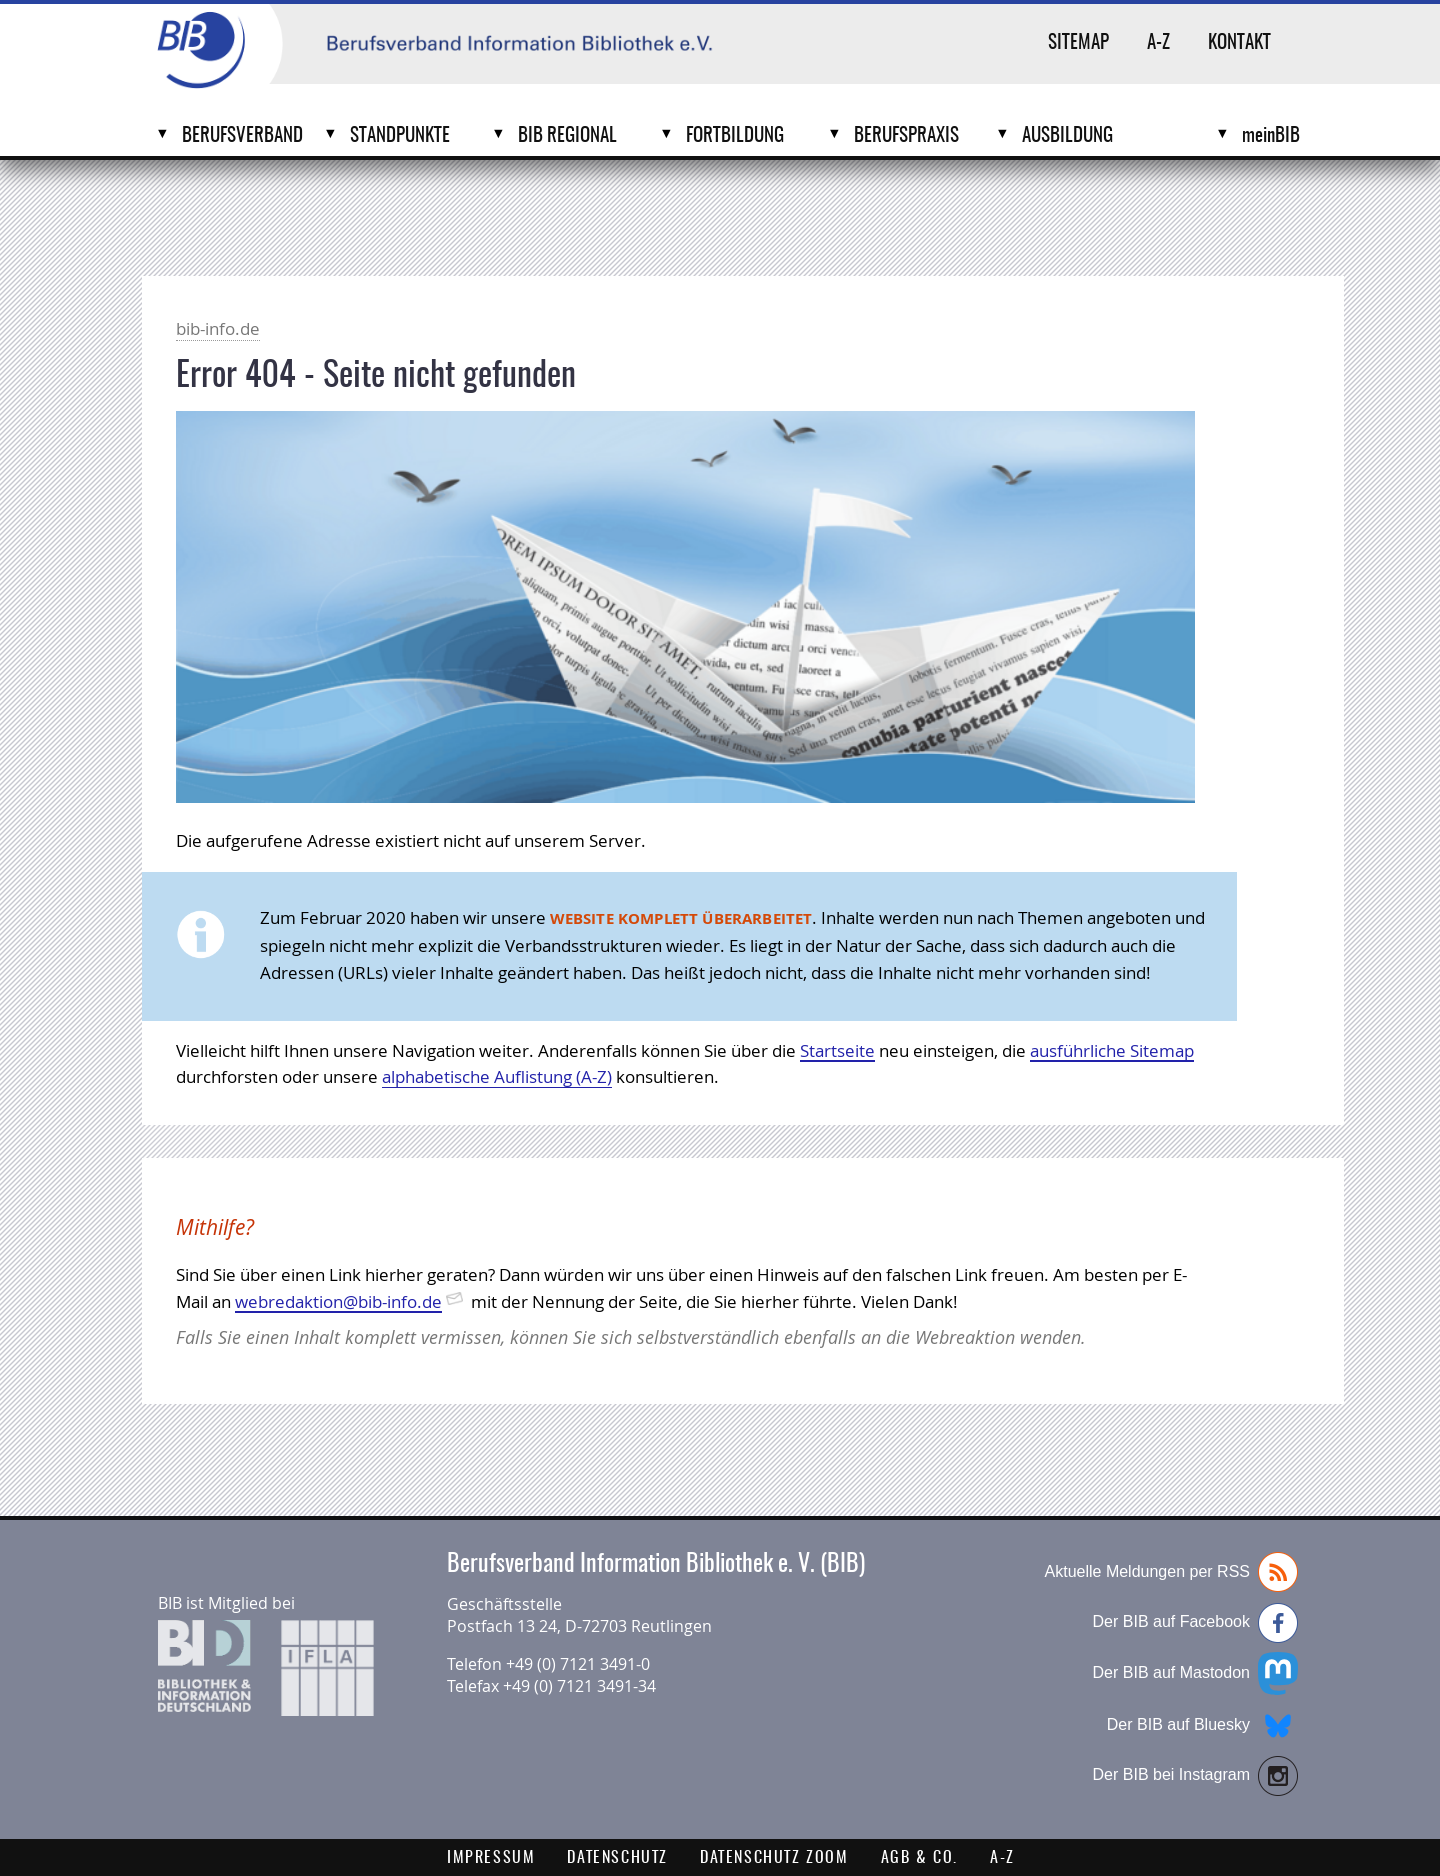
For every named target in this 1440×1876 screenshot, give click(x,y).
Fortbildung (735, 136)
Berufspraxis (906, 136)
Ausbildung (1067, 136)
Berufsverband (242, 136)
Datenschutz (617, 1858)
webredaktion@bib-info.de (338, 1301)
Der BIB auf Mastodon (1195, 1673)
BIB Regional (567, 136)
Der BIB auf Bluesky (1202, 1726)
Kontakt (1239, 43)
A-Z (1158, 43)
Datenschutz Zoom (774, 1858)
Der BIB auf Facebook (1195, 1623)
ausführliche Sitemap (1112, 1050)
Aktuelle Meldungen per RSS (1171, 1572)
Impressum (491, 1858)
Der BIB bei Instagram (1195, 1776)
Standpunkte (400, 136)
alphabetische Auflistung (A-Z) (497, 1076)
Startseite (837, 1050)
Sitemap (1078, 43)
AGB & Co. (919, 1858)
